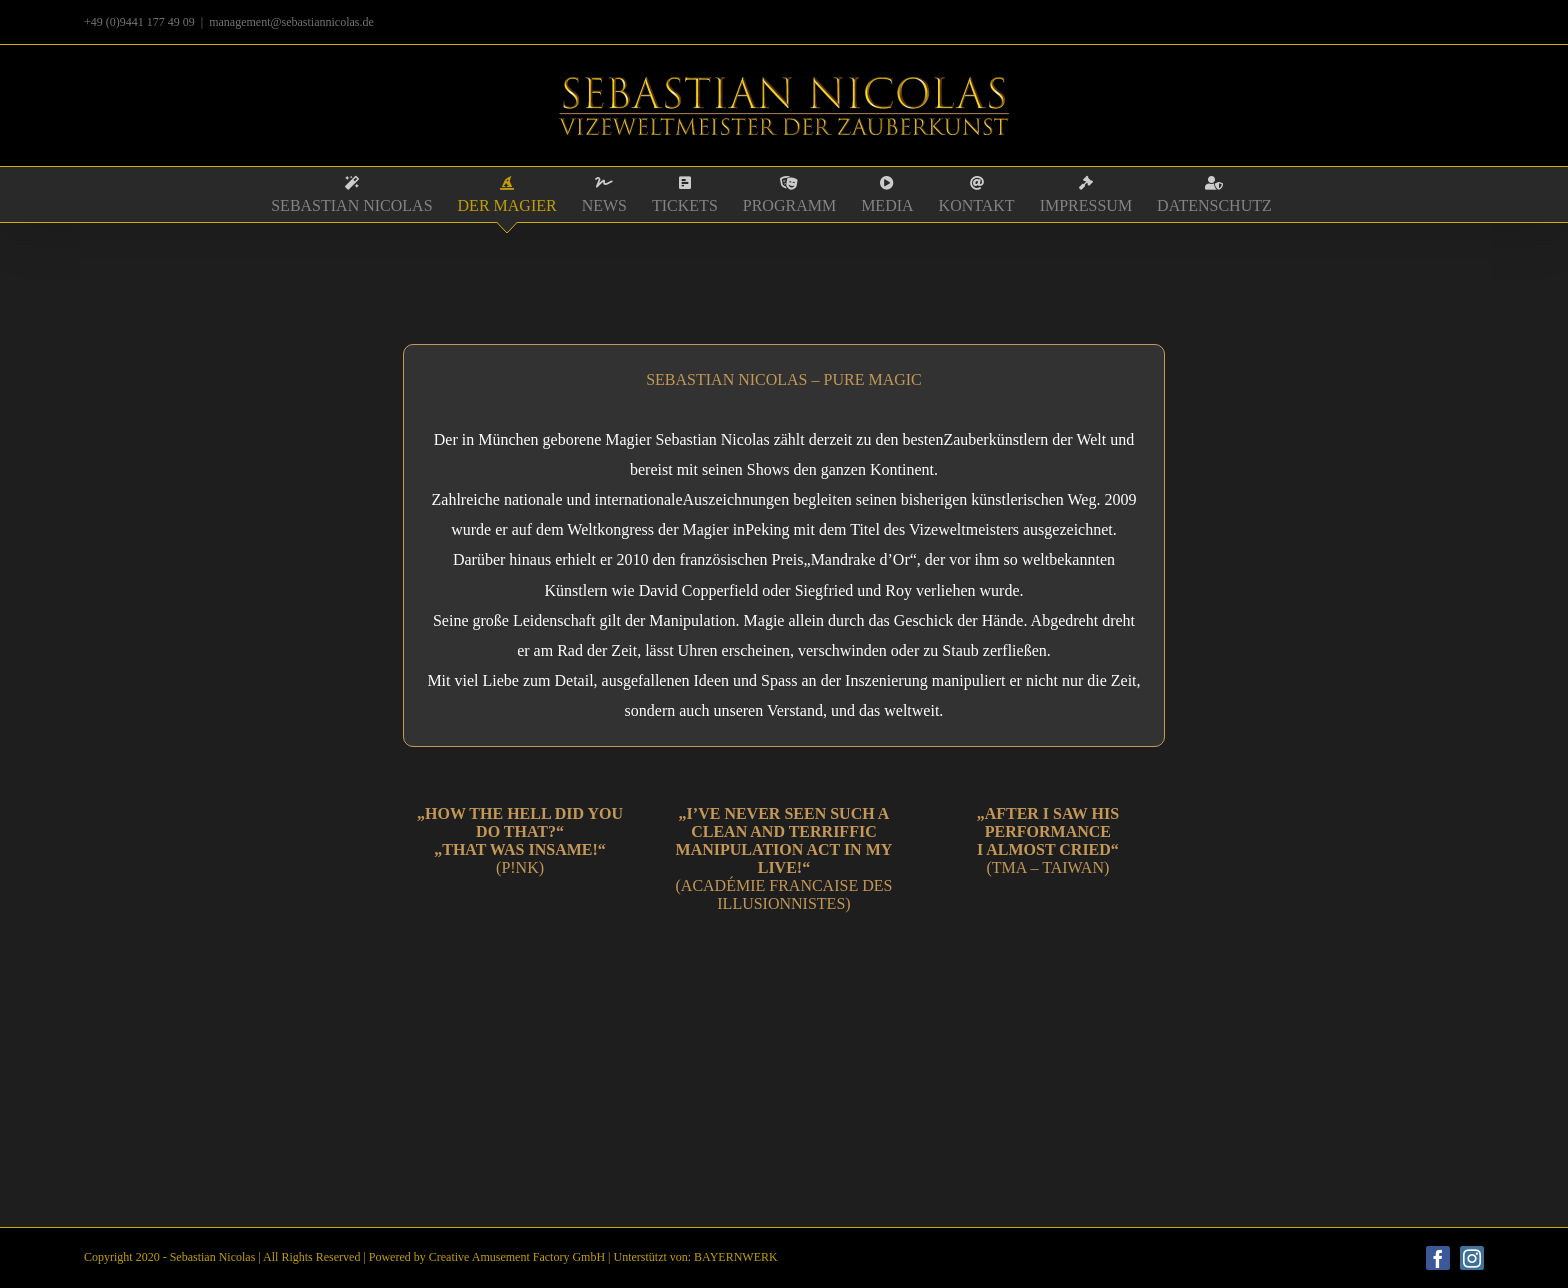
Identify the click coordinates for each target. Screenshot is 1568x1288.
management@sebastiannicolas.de (291, 22)
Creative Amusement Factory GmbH (517, 1257)
